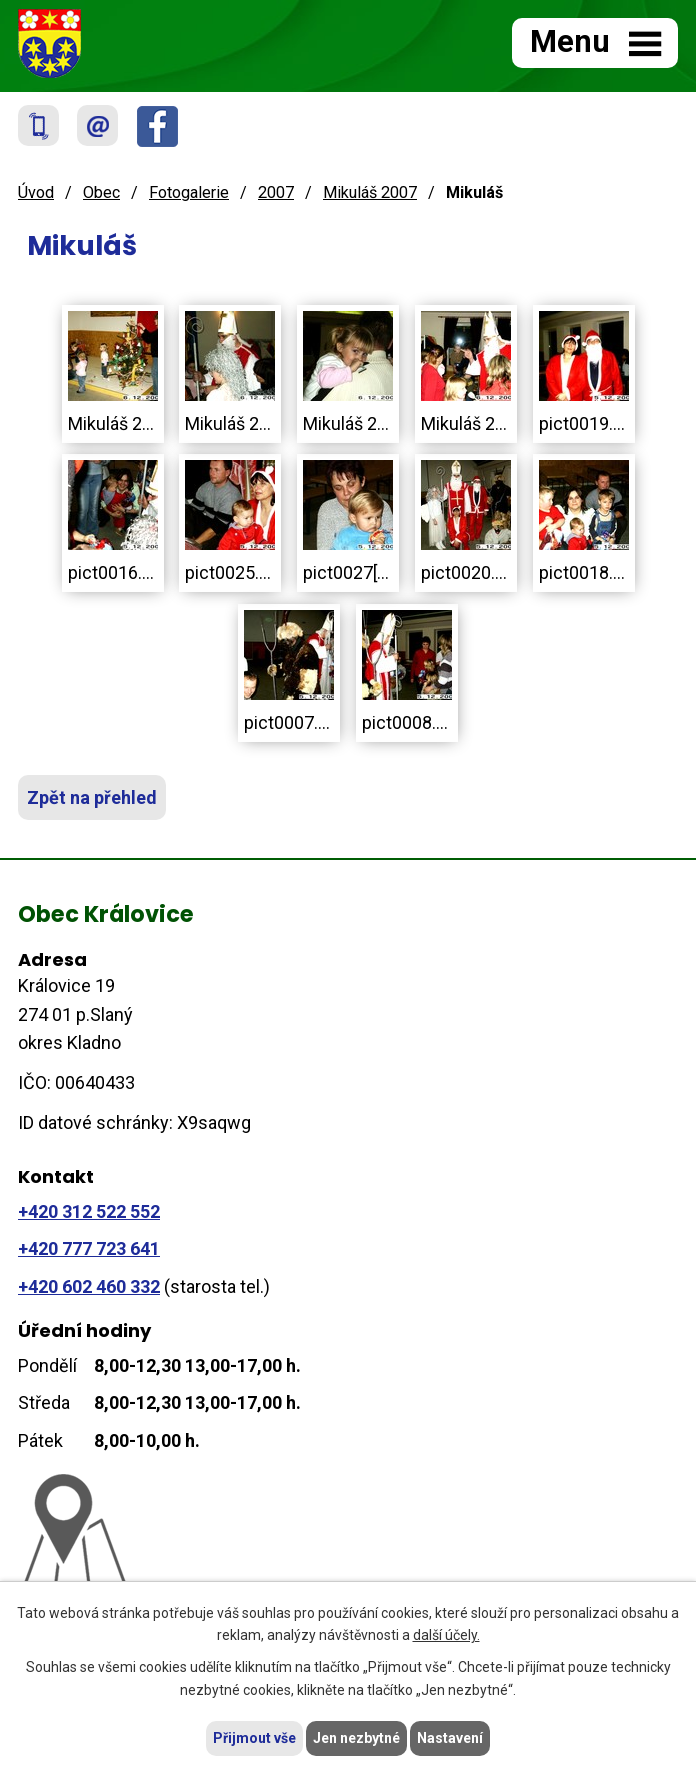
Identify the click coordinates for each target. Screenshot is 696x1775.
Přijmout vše (254, 1738)
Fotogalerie (189, 192)
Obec (101, 192)
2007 (276, 192)
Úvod (36, 192)
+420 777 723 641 (89, 1248)
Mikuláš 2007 (370, 192)
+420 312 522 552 (89, 1211)
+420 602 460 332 (89, 1286)
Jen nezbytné (356, 1738)
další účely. (446, 1636)
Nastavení (450, 1738)
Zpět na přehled (92, 797)
